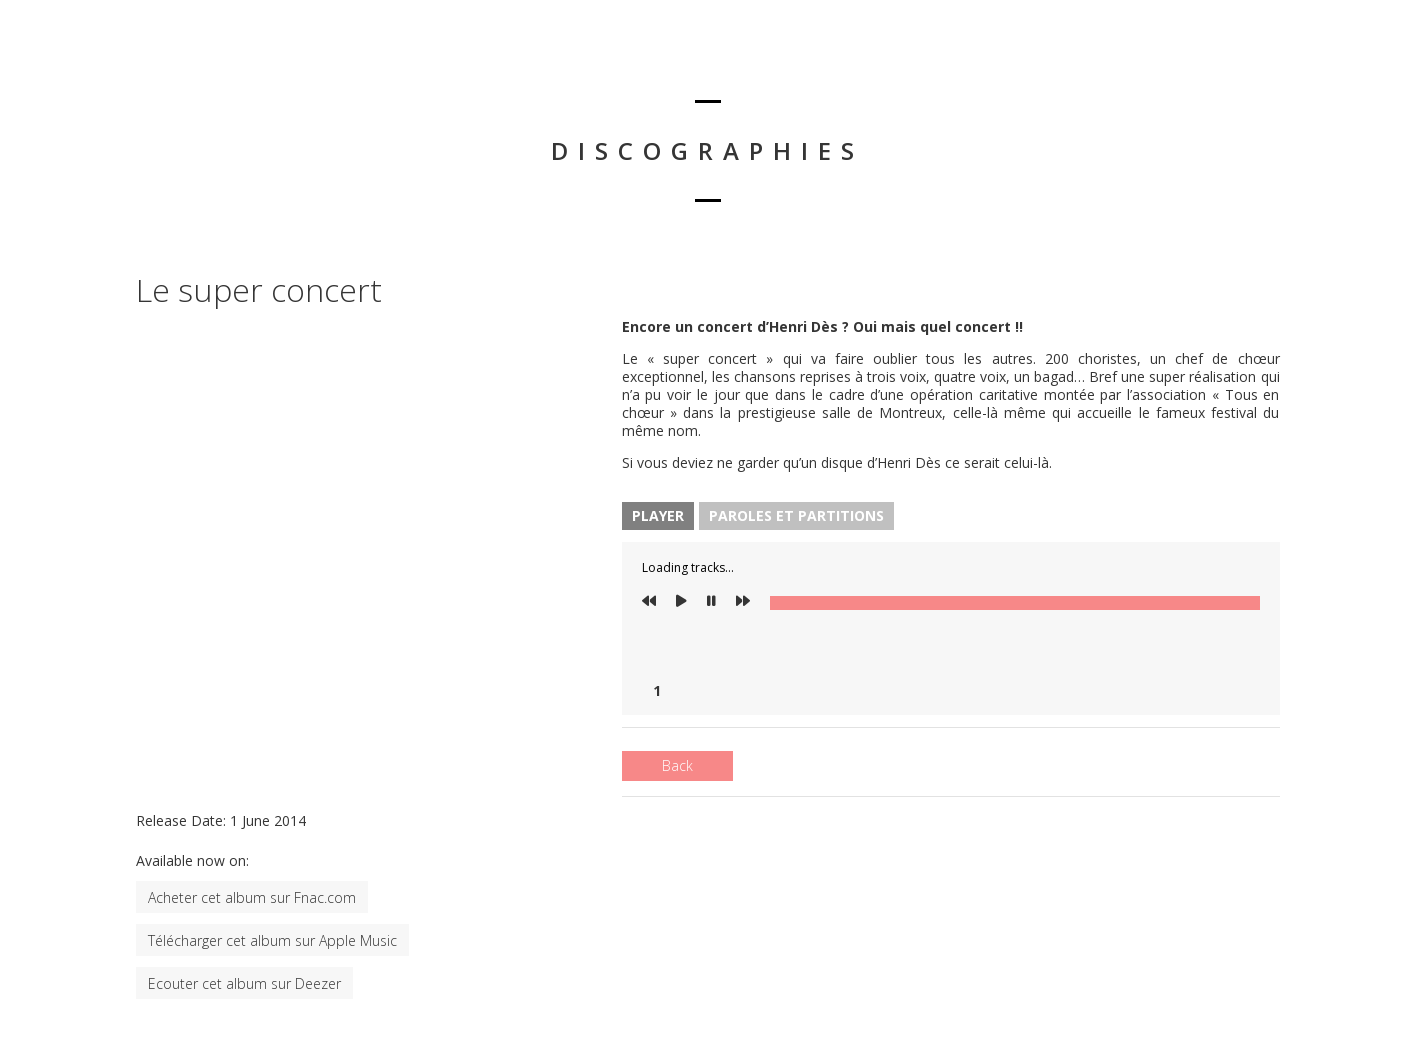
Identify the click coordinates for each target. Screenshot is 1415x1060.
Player (658, 515)
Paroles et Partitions (796, 515)
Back (677, 765)
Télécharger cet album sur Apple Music (272, 940)
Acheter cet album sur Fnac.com (252, 897)
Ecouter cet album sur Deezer (244, 983)
